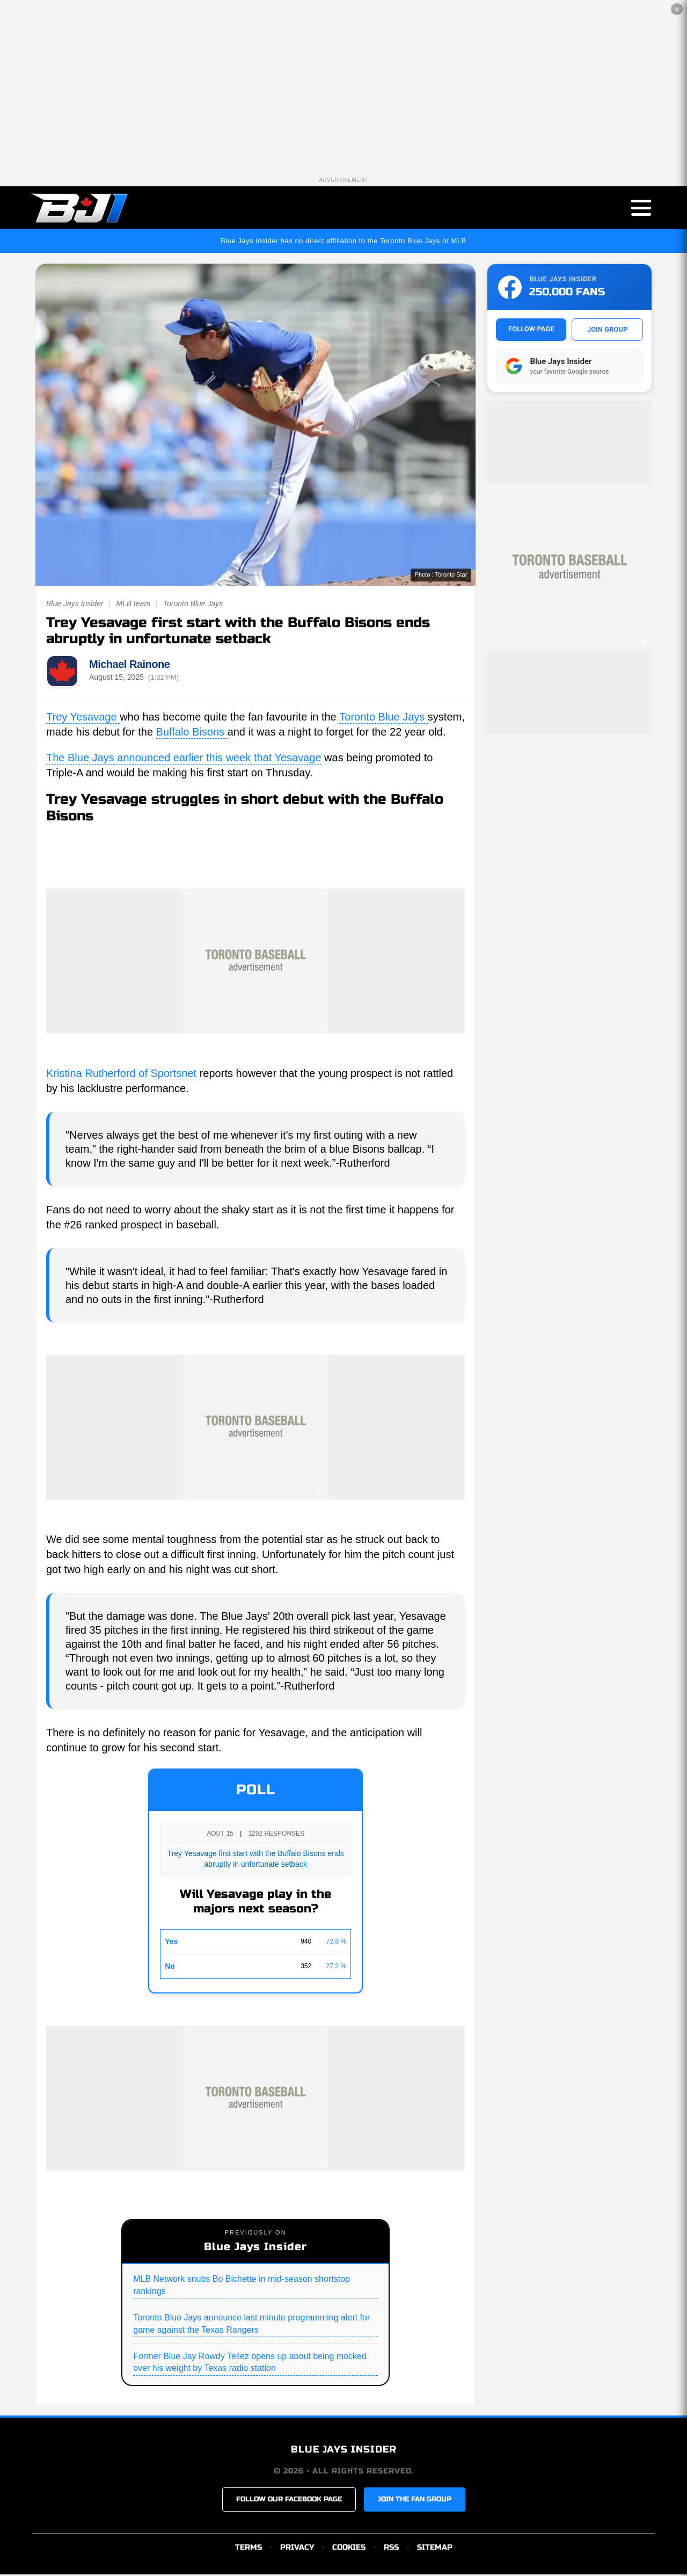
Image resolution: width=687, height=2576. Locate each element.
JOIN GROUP (607, 331)
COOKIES (349, 2548)
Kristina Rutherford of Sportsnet (123, 1075)
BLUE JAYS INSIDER (344, 2451)
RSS (391, 2548)
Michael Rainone (129, 666)
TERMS (248, 2548)
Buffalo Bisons (192, 733)
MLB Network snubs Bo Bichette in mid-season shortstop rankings (241, 2286)
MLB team (133, 604)
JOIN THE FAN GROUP (414, 2501)
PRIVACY (297, 2548)
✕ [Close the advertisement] (677, 9)
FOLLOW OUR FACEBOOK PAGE (289, 2501)
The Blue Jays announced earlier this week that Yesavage (183, 759)
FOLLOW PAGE (531, 330)
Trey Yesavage (83, 718)
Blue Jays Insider (75, 604)
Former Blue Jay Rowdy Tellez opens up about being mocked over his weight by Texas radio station (250, 2363)
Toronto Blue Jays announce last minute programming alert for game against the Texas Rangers (251, 2325)
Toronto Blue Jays (193, 604)
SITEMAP (434, 2548)
